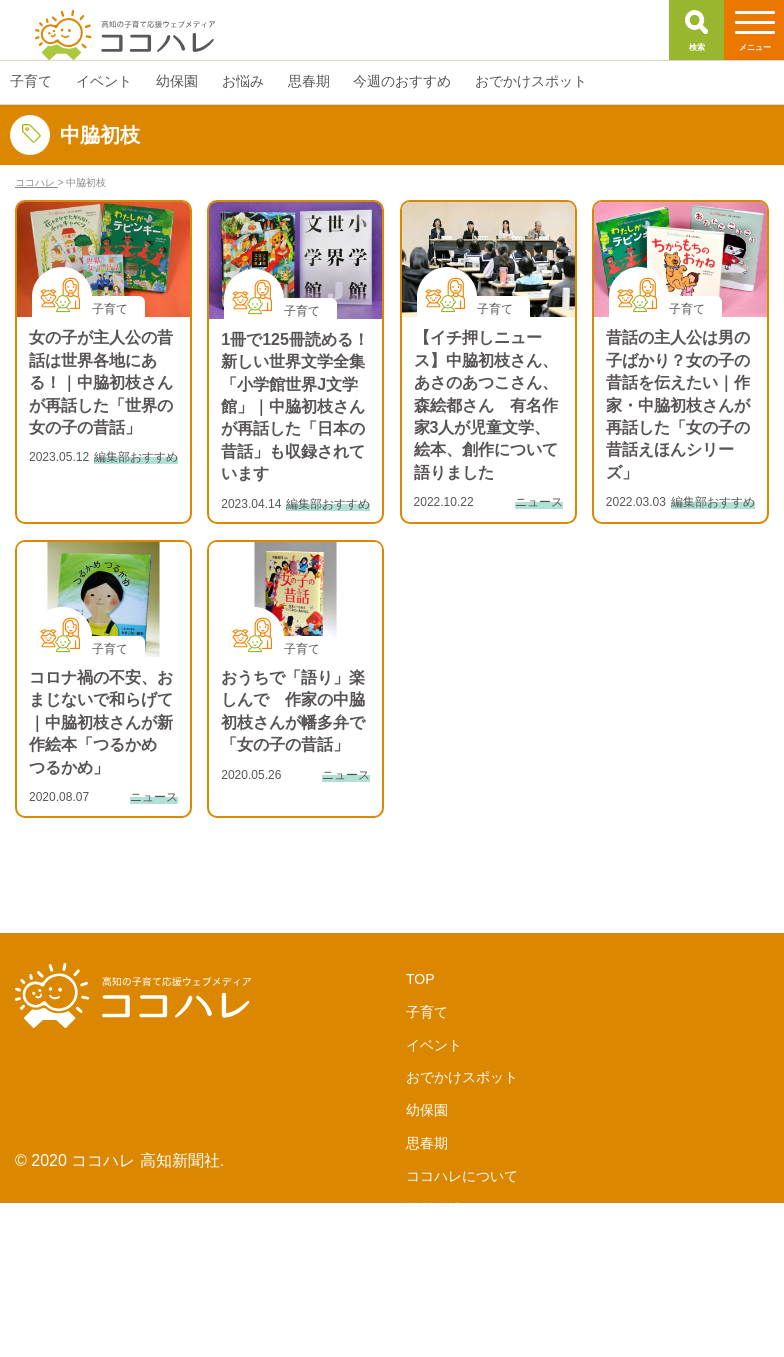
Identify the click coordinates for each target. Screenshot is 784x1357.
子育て (427, 1012)
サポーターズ (448, 1242)
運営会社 (434, 1209)
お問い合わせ (448, 1308)
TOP (420, 979)
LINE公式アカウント (470, 1275)
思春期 (427, 1143)
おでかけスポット (462, 1077)
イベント (434, 1045)
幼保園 (427, 1110)
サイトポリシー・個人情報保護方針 (518, 1341)
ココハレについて (462, 1176)
